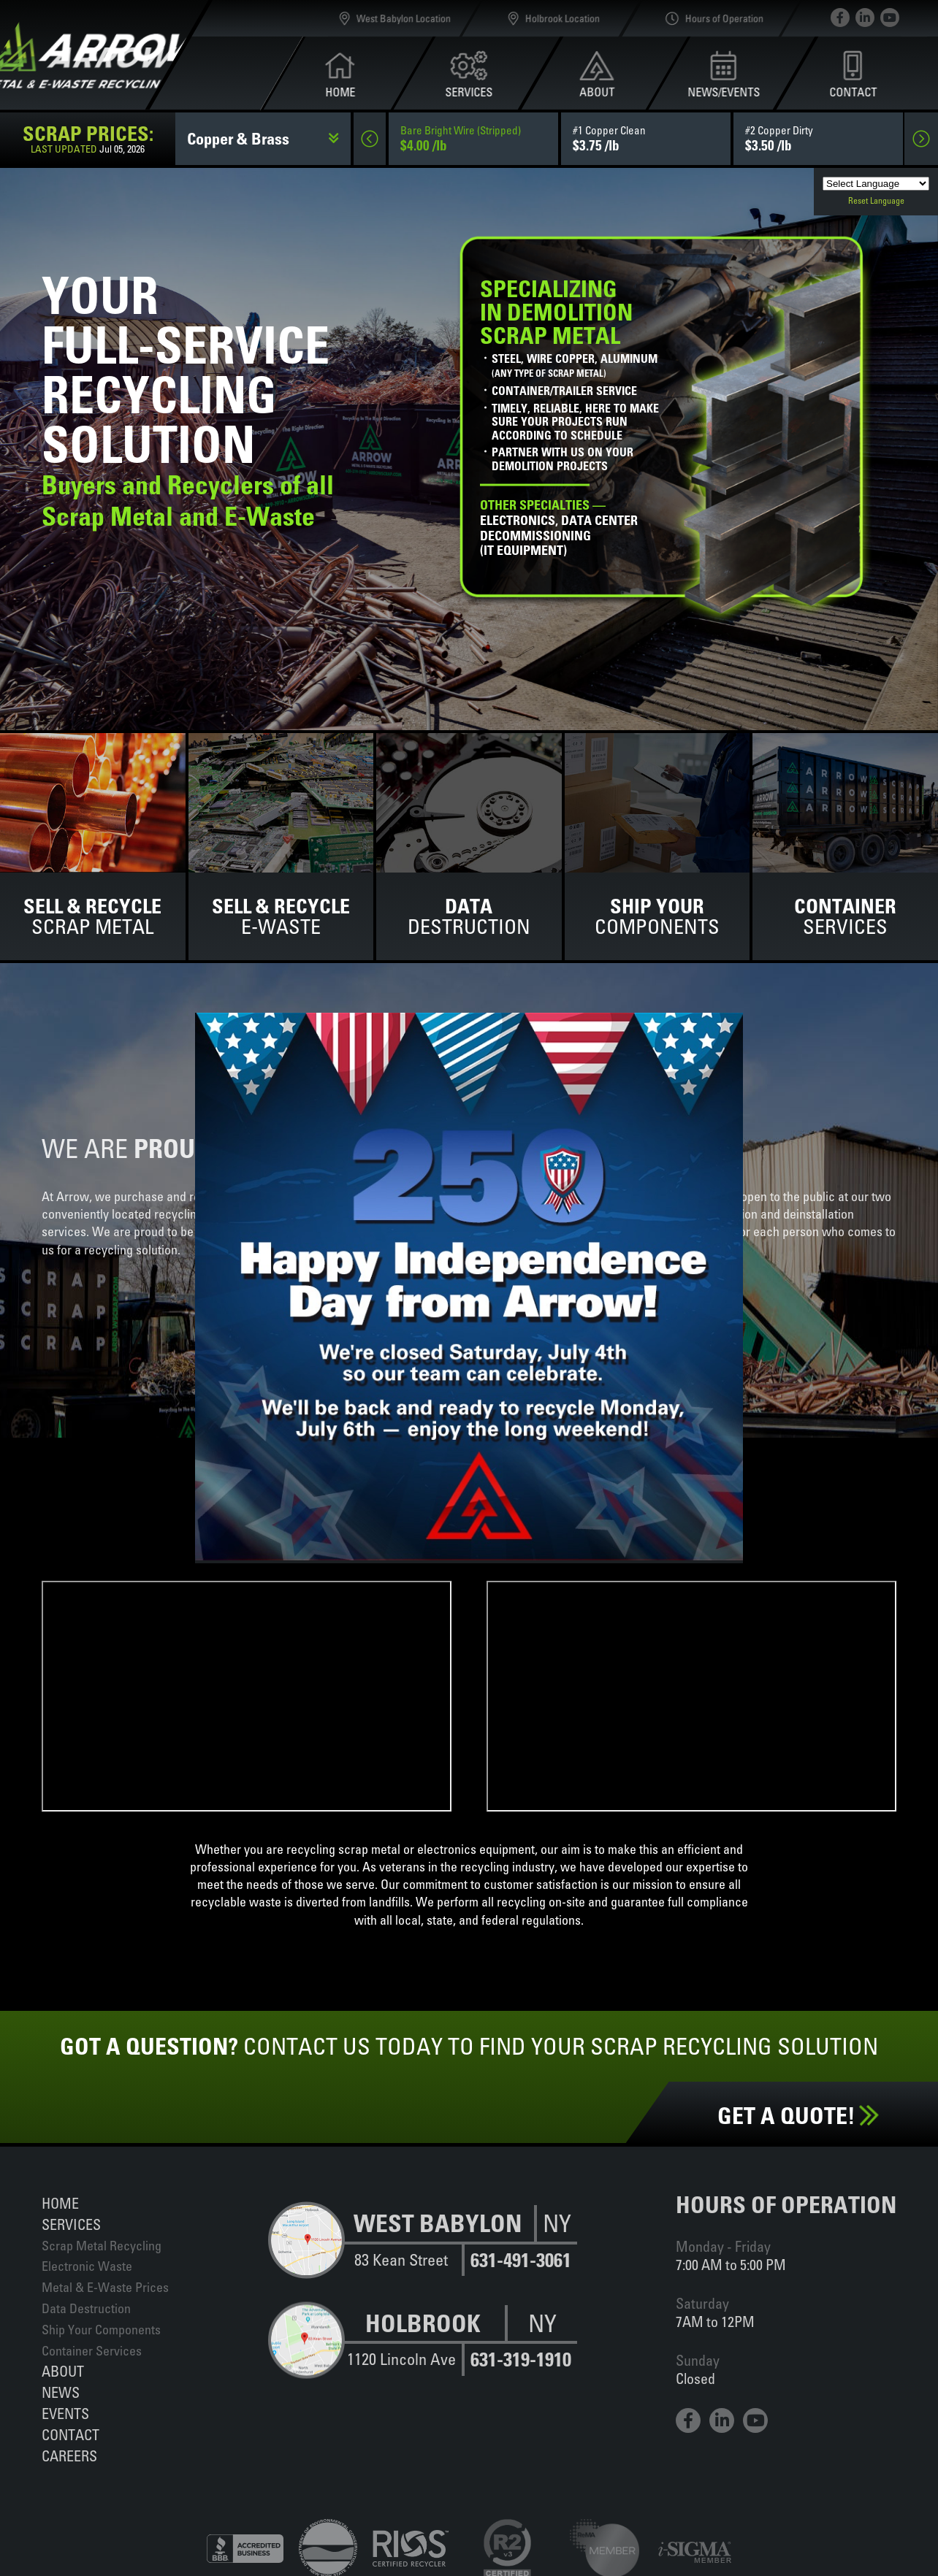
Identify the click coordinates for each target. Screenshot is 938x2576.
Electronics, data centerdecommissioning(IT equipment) (559, 528)
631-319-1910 (520, 2359)
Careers (69, 2456)
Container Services (92, 2350)
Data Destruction (86, 2308)
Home (60, 2203)
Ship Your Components (101, 2329)
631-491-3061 (520, 2260)
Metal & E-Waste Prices (105, 2287)
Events (65, 2413)
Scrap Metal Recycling (101, 2245)
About (63, 2371)
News (61, 2392)
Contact (70, 2435)
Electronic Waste (87, 2266)
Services (71, 2224)
